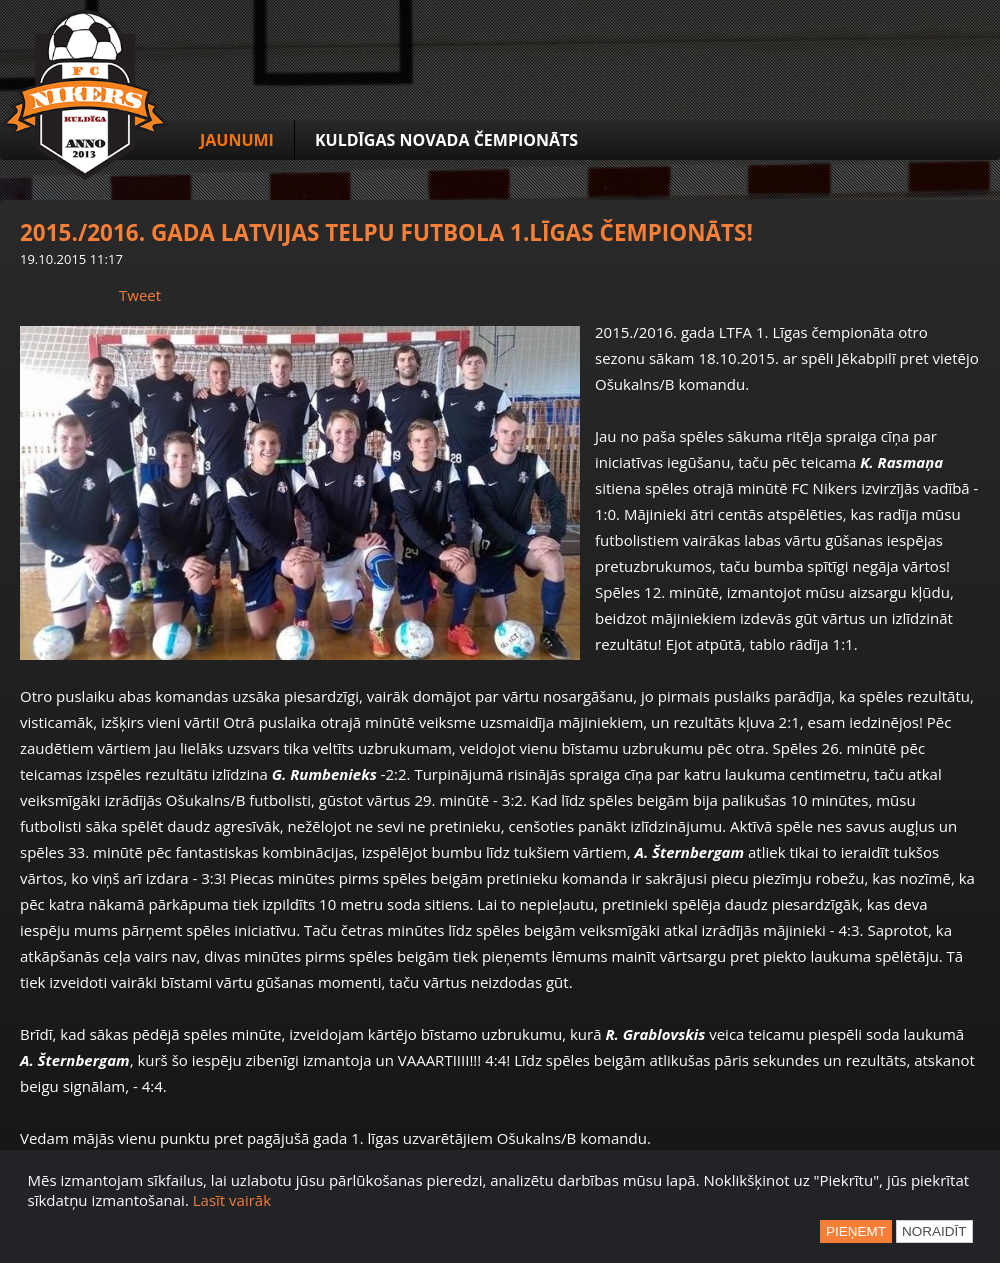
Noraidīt (934, 1231)
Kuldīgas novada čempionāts (446, 140)
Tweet (140, 295)
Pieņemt (856, 1231)
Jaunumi (237, 140)
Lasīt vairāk (232, 1200)
